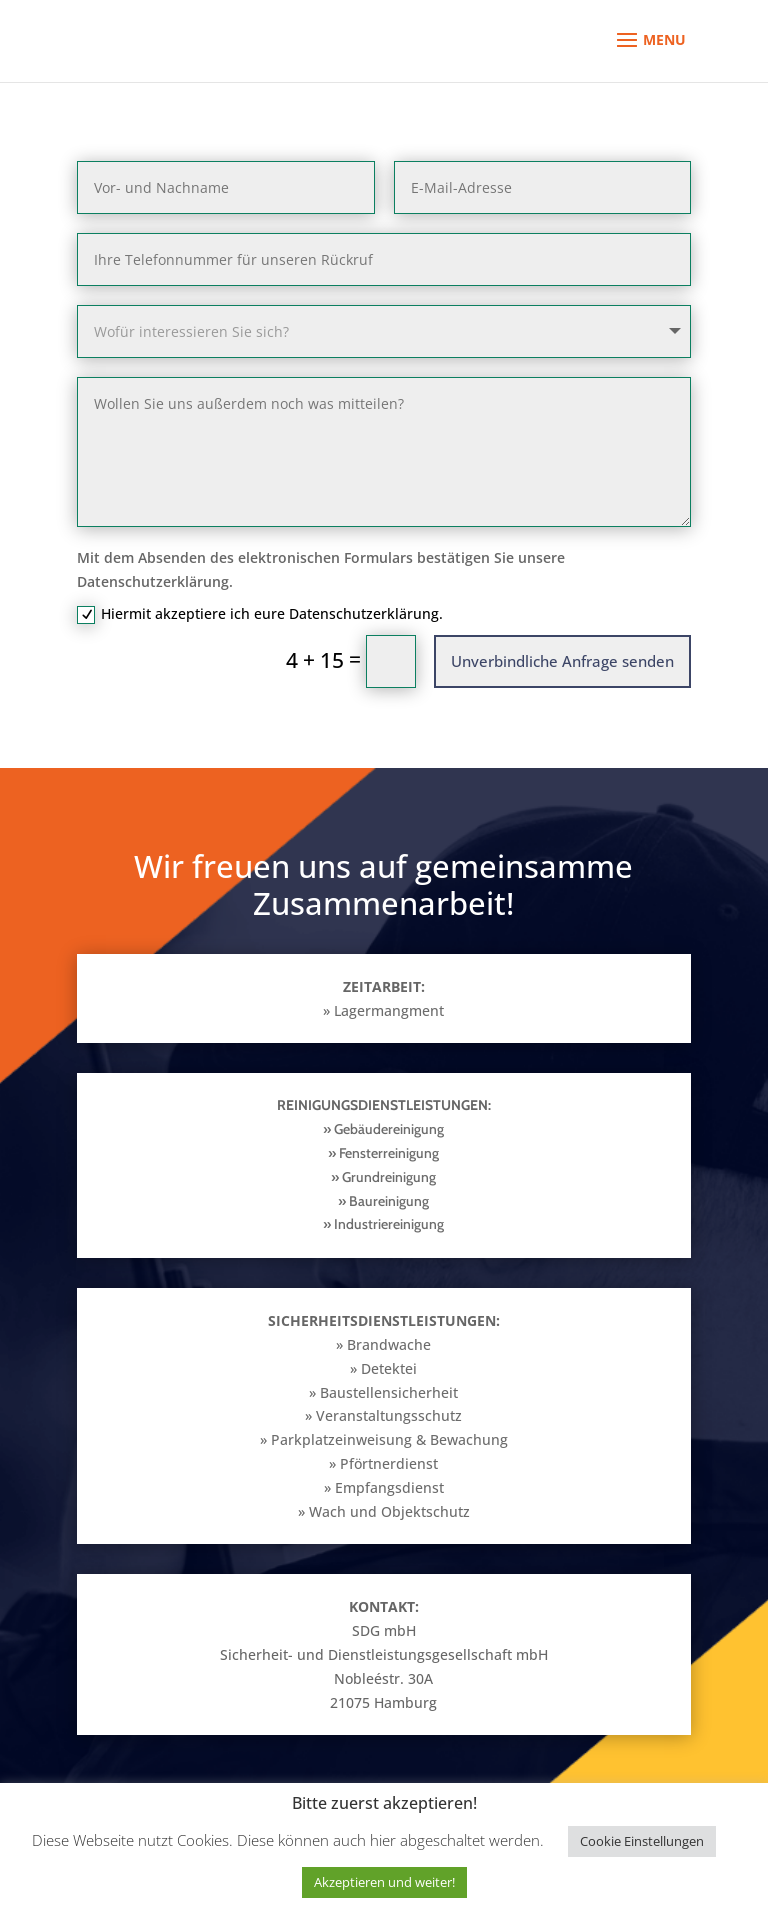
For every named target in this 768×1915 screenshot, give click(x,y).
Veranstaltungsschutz (389, 1415)
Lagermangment (389, 1010)
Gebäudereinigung (389, 1129)
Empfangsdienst (389, 1487)
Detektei (389, 1368)
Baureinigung (389, 1201)
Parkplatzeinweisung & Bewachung (389, 1439)
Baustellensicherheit (389, 1392)
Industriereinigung (389, 1224)
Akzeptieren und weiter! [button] (384, 1882)
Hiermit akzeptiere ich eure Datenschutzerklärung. (260, 614)
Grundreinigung (387, 1177)
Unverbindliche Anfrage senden (562, 661)
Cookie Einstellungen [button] (642, 1841)
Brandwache (389, 1344)
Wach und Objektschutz (389, 1511)
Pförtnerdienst (389, 1463)
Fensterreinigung (387, 1153)
